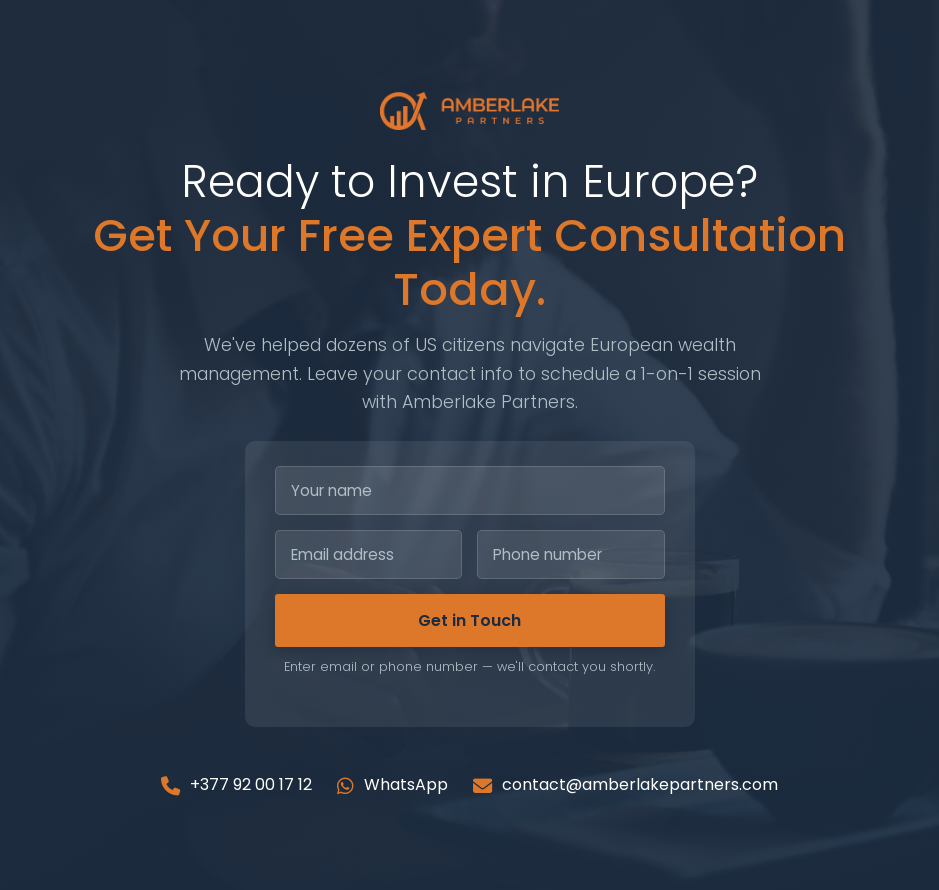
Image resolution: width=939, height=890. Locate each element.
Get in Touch (469, 620)
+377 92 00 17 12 (236, 784)
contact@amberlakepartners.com (625, 784)
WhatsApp (392, 784)
